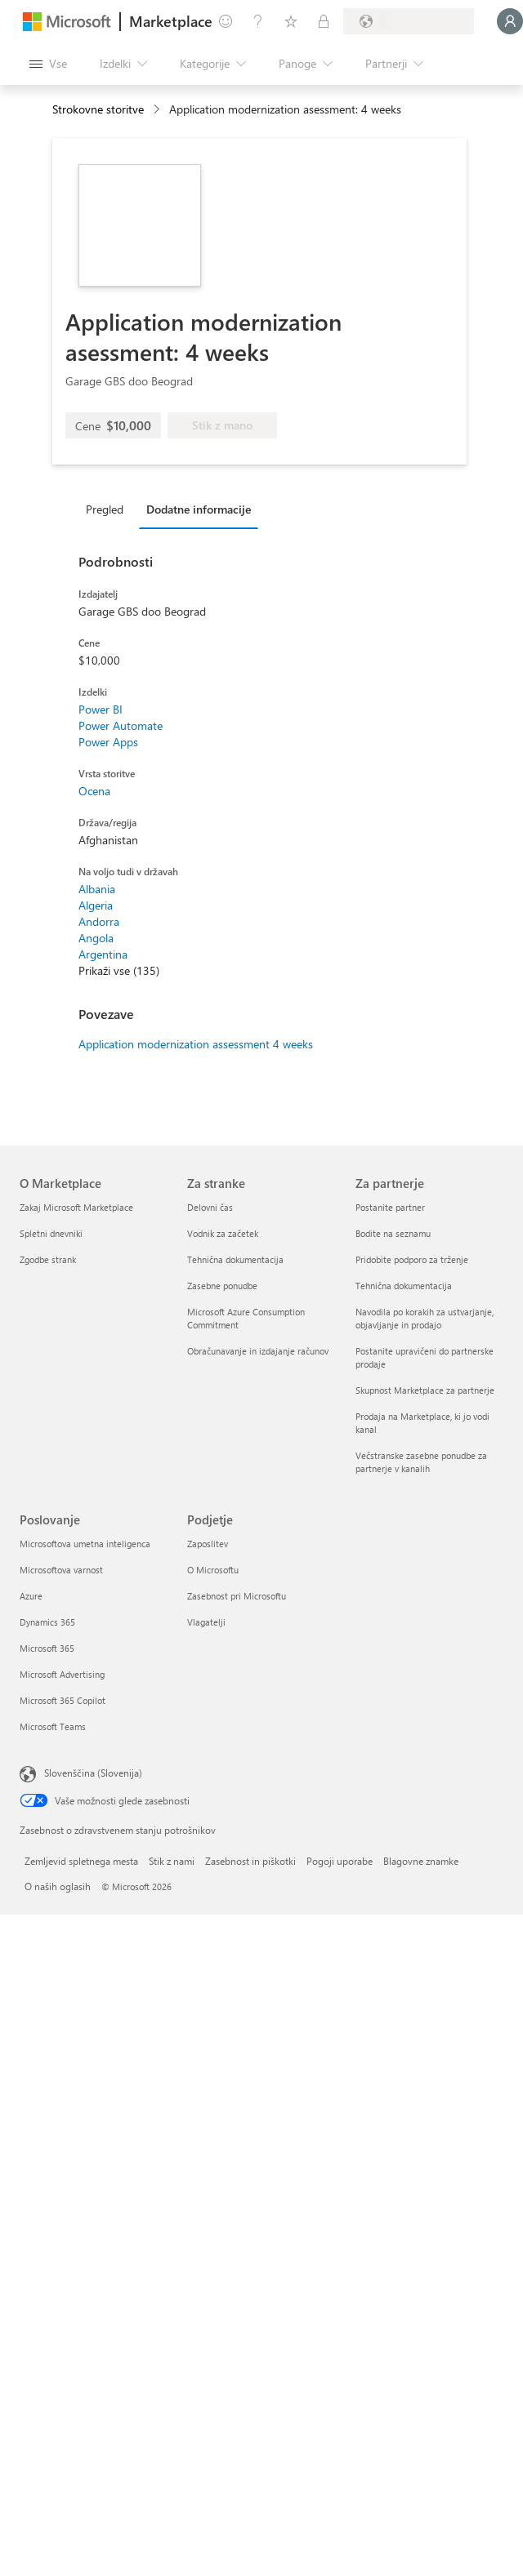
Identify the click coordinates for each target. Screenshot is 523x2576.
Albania (96, 888)
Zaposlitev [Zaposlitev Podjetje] (207, 1543)
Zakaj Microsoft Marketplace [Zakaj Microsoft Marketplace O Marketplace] (76, 1207)
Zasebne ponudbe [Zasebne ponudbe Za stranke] (222, 1285)
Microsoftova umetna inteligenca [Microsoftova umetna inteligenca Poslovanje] (85, 1543)
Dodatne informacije (198, 509)
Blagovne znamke (420, 1860)
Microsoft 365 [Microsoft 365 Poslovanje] (47, 1648)
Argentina (102, 954)
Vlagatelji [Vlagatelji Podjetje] (206, 1622)
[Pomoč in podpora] (258, 21)
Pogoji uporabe (339, 1860)
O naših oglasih (58, 1886)
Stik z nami (171, 1860)
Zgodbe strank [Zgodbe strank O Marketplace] (48, 1259)
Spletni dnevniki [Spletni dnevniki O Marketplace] (51, 1233)
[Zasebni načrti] (324, 21)
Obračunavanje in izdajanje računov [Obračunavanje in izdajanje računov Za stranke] (258, 1351)
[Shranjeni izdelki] (291, 21)
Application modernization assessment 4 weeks (195, 1044)
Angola (96, 937)
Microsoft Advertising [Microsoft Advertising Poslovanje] (62, 1674)
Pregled (104, 509)
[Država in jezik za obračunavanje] (408, 21)
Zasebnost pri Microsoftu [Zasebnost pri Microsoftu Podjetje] (236, 1596)
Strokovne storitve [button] (98, 109)
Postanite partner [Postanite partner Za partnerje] (390, 1207)
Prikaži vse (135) (118, 970)
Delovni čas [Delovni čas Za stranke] (210, 1207)
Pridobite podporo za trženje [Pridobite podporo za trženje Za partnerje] (411, 1259)
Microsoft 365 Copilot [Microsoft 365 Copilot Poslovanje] (62, 1700)
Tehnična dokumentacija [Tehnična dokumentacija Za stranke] (235, 1259)
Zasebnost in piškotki (250, 1860)
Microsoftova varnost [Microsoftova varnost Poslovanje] (61, 1570)
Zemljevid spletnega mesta (81, 1860)
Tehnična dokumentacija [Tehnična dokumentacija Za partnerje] (403, 1285)
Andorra (98, 921)
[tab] (108, 509)
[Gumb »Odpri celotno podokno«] (48, 63)
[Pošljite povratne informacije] (225, 21)
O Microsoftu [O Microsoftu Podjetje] (213, 1570)
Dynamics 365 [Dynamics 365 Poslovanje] (47, 1622)
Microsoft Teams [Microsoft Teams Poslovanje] (53, 1726)
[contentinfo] (158, 110)
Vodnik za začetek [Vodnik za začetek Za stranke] (222, 1233)
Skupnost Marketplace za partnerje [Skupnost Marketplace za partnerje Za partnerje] (424, 1390)
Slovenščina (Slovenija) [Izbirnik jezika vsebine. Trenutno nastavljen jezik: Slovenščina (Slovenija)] (93, 1772)
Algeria (95, 905)
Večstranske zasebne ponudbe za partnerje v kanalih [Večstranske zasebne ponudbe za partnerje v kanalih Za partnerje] (421, 1462)
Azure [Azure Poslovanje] (31, 1596)
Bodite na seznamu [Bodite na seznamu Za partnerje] (393, 1233)
